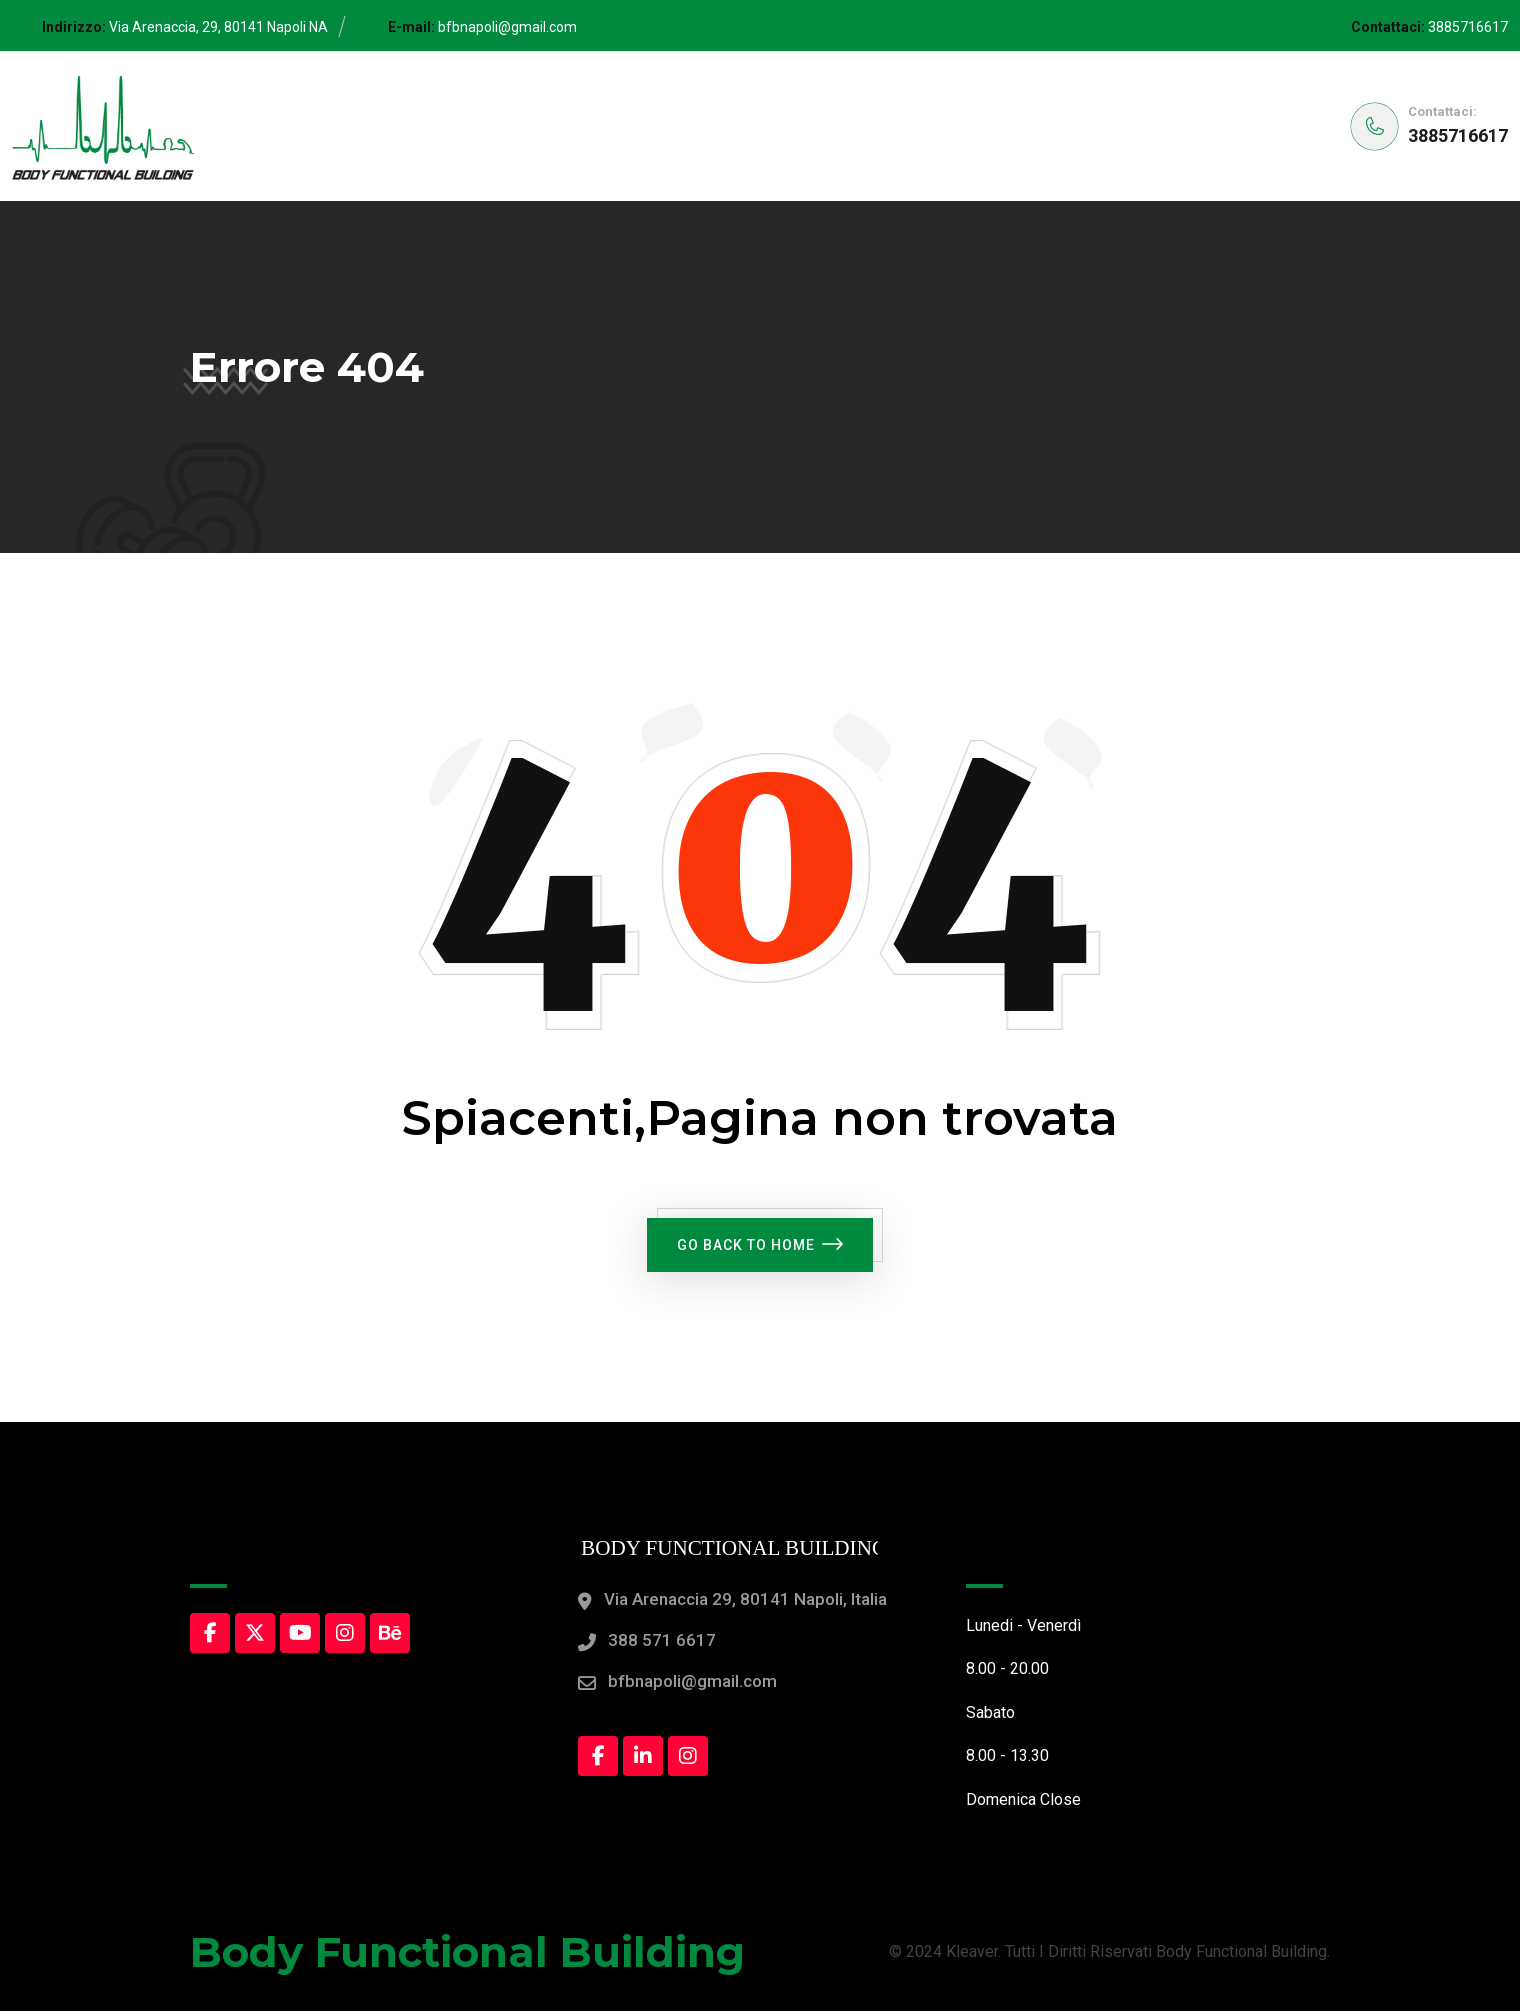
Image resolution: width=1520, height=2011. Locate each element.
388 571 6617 (662, 1640)
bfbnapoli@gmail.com (507, 27)
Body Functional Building (467, 1952)
